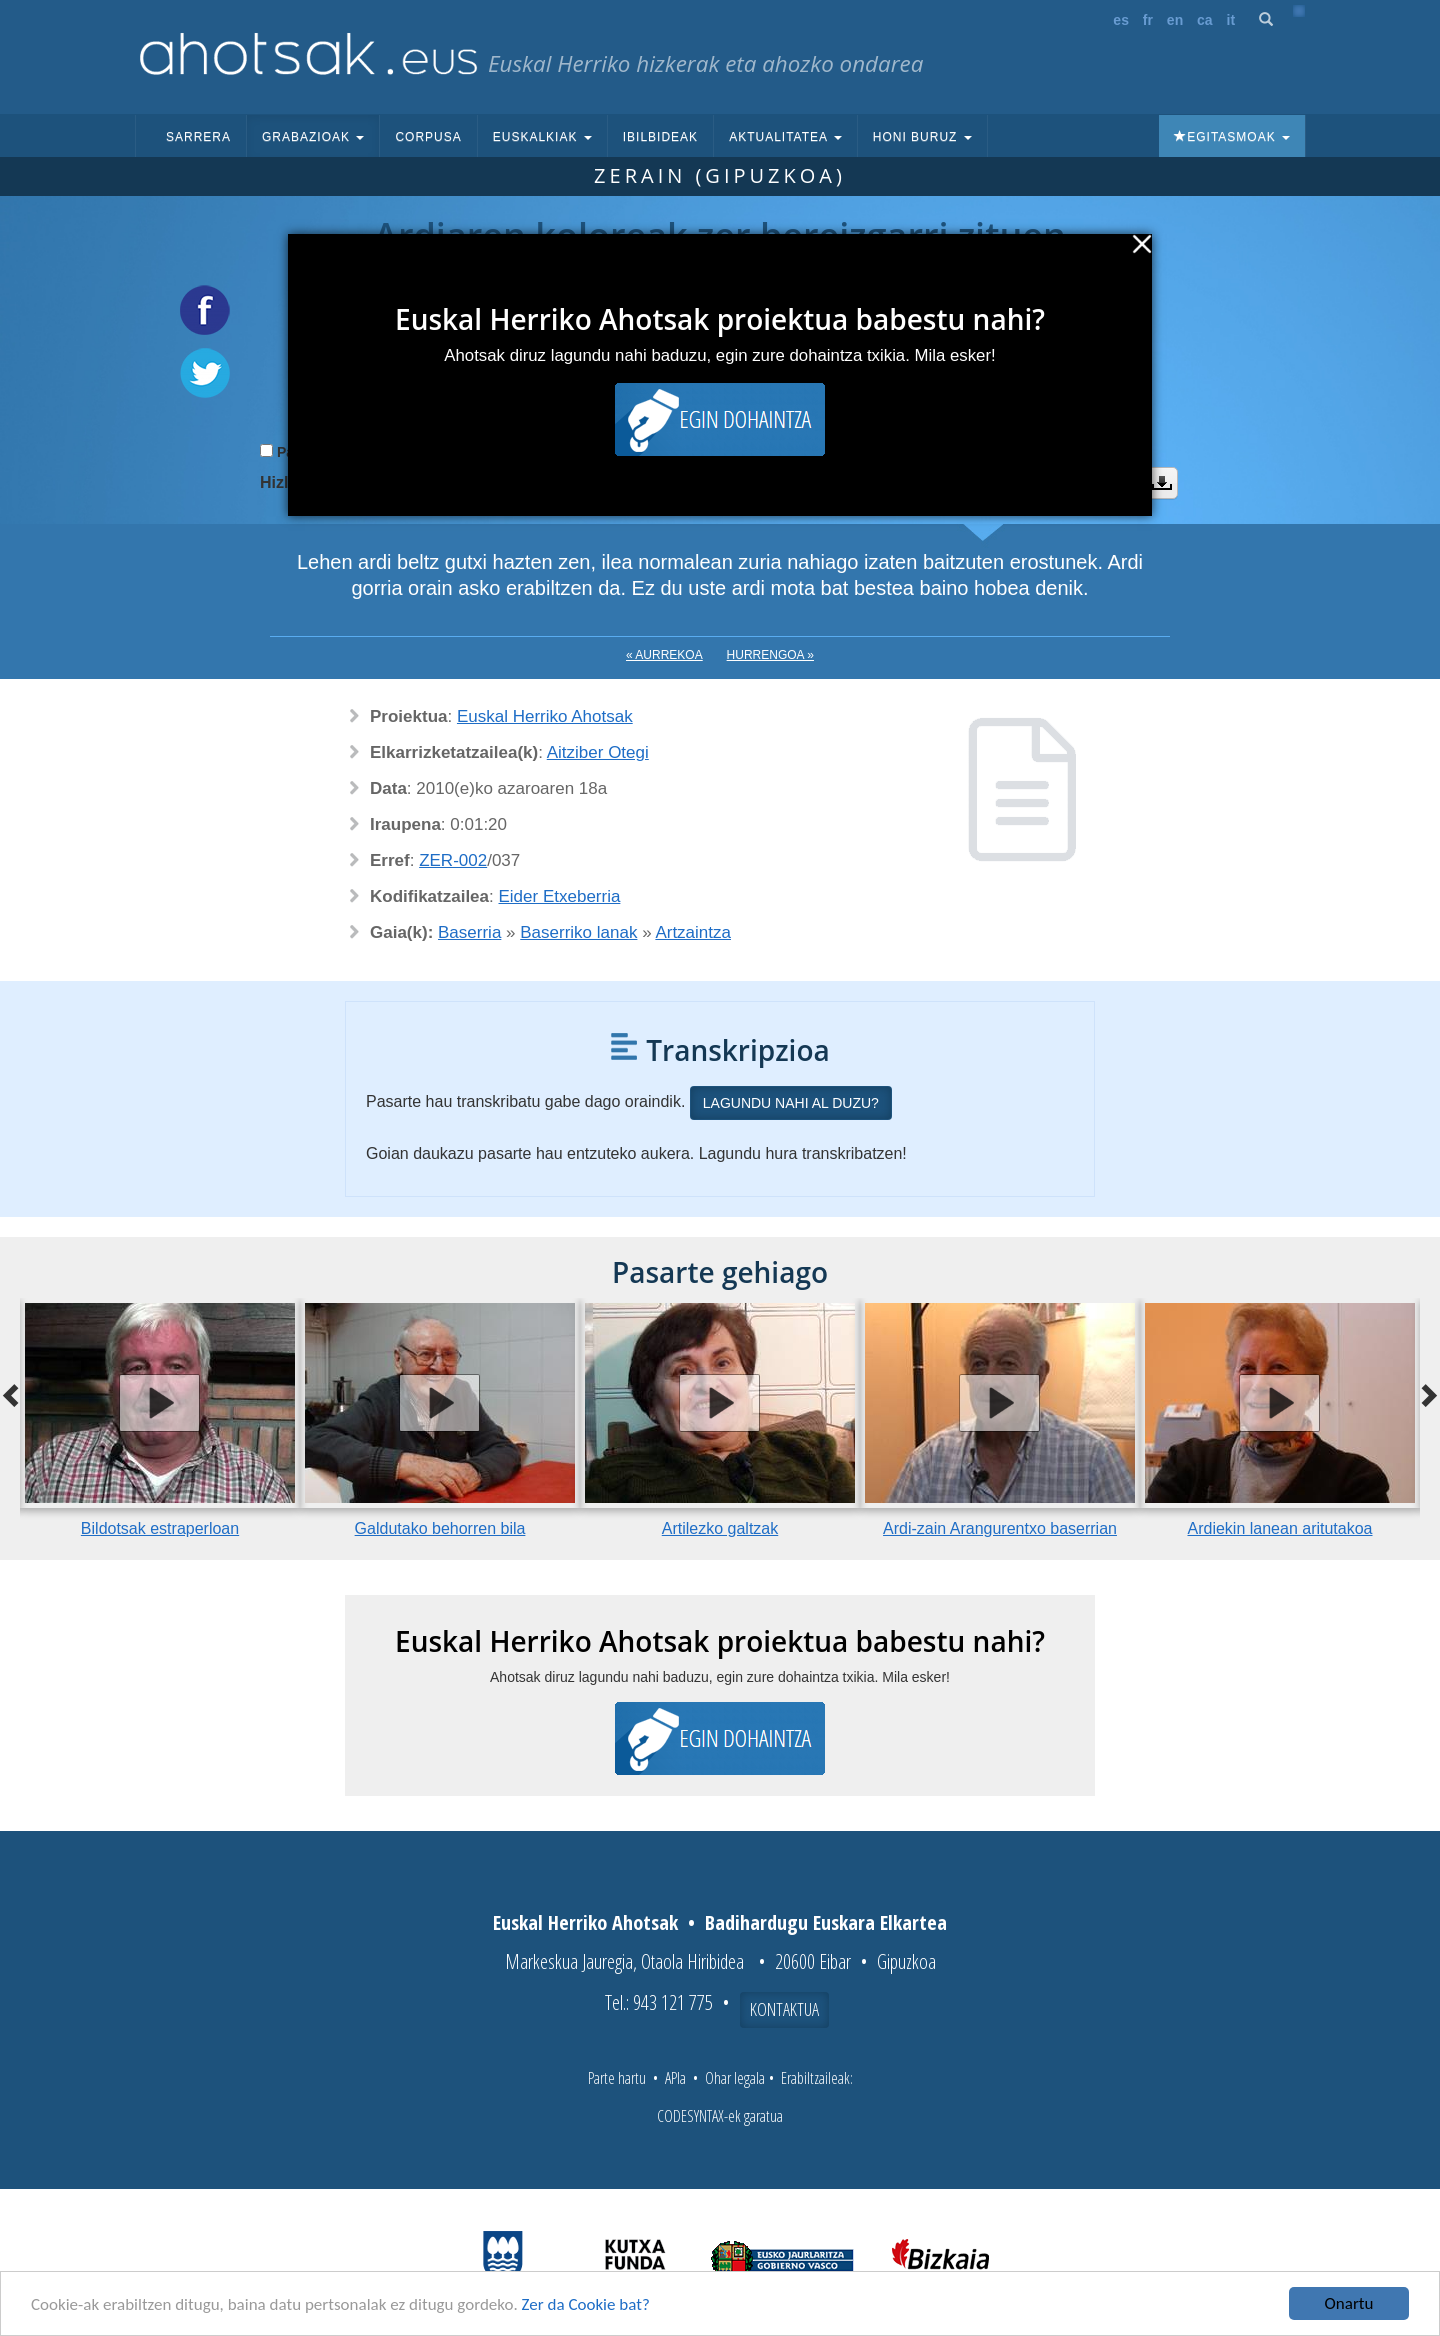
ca (1205, 20)
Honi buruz (922, 137)
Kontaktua (784, 2009)
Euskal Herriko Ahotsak (545, 716)
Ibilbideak (660, 137)
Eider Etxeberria (560, 896)
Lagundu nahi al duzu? (791, 1103)
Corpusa (428, 137)
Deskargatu (1162, 483)
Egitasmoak (1232, 137)
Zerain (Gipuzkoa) (720, 175)
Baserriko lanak (578, 932)
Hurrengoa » (770, 655)
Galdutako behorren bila (440, 1528)
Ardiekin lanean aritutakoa (1279, 1528)
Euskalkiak (542, 137)
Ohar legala (735, 2078)
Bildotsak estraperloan (160, 1528)
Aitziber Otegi (598, 752)
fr (1148, 20)
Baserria (469, 932)
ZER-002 (453, 860)
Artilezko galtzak (720, 1528)
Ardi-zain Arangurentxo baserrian (1000, 1528)
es (1121, 20)
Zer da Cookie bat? (586, 2304)
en (1175, 20)
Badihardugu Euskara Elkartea (826, 1922)
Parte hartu (617, 2078)
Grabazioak (313, 137)
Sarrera (198, 137)
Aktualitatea (785, 137)
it (1231, 20)
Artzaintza (693, 932)
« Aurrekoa (664, 655)
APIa (675, 2078)
